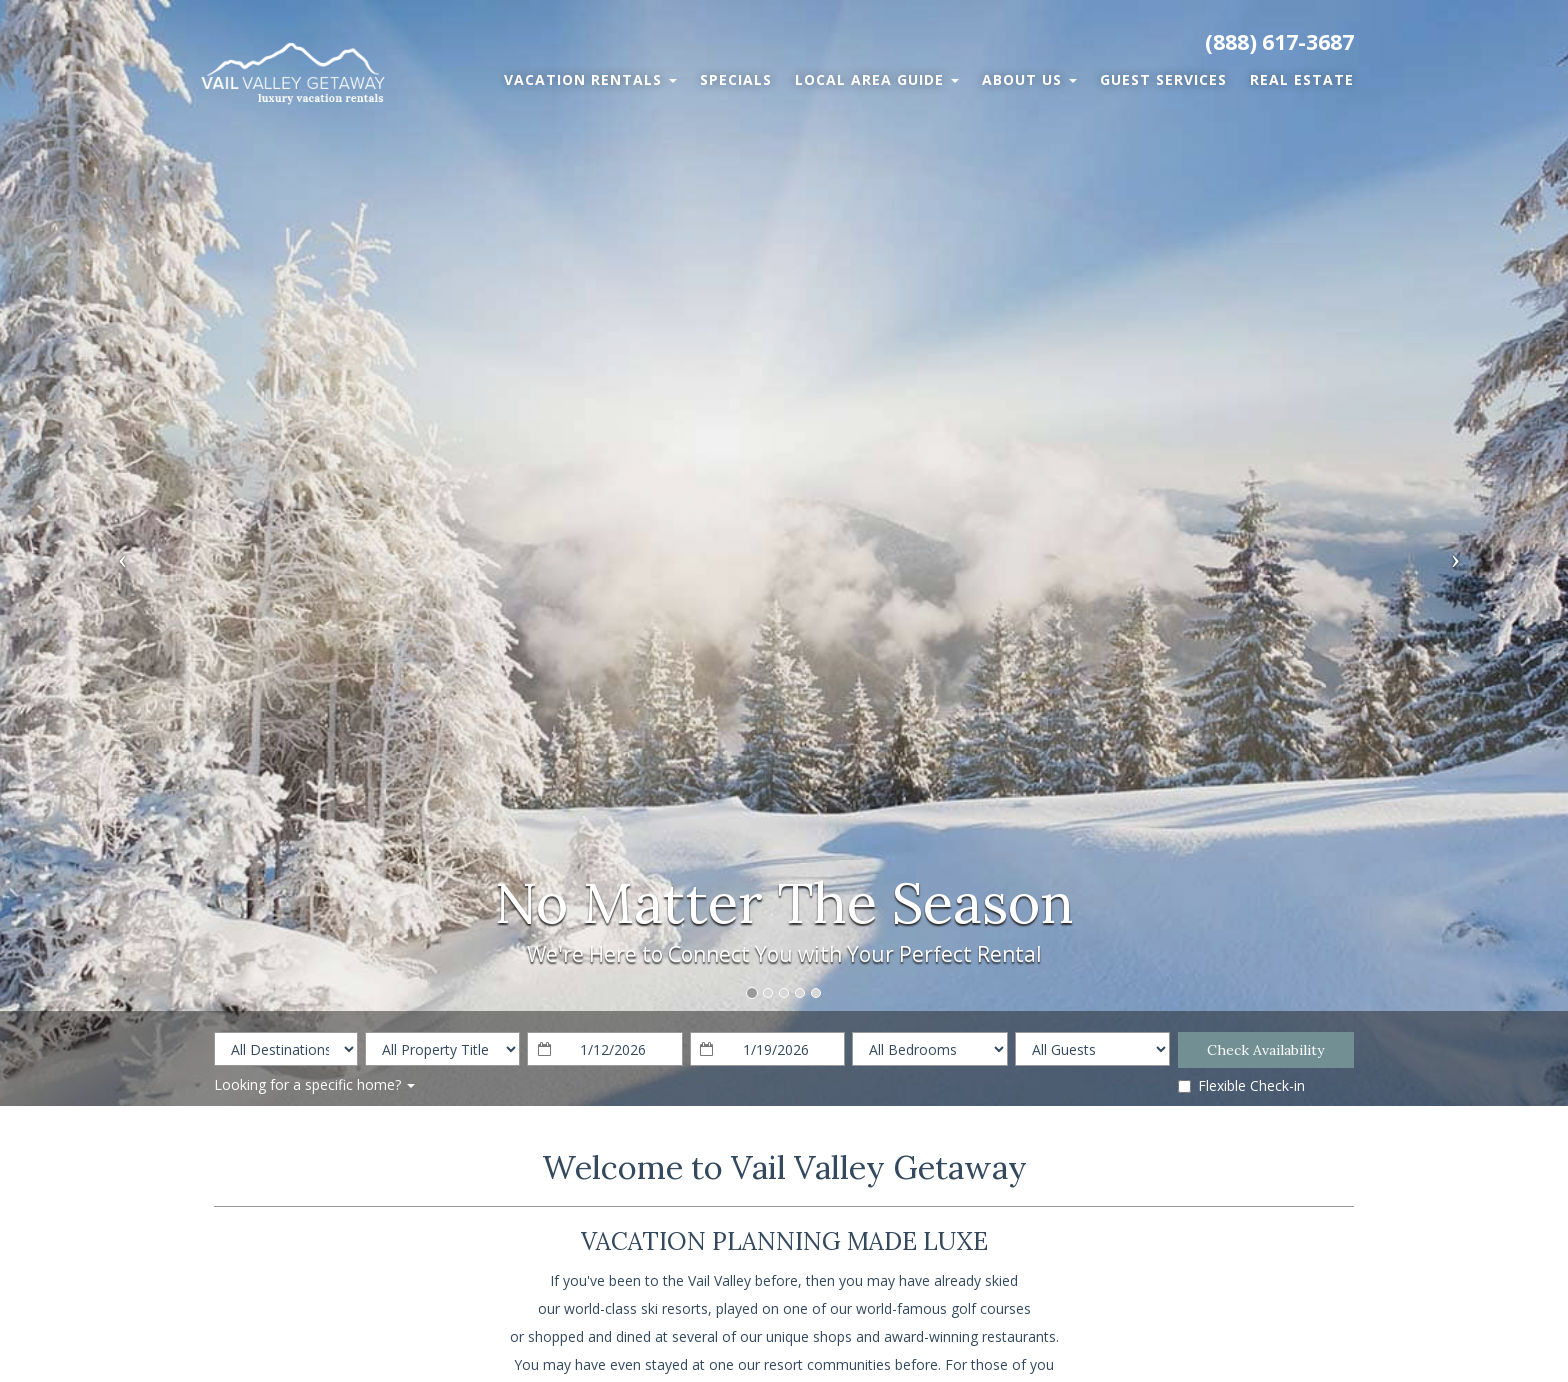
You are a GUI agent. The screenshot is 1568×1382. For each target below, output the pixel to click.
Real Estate (1302, 79)
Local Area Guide (877, 79)
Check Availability (1265, 1050)
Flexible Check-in (1241, 1085)
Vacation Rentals (590, 79)
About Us (1029, 79)
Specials (736, 79)
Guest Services (1163, 79)
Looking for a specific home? (314, 1084)
